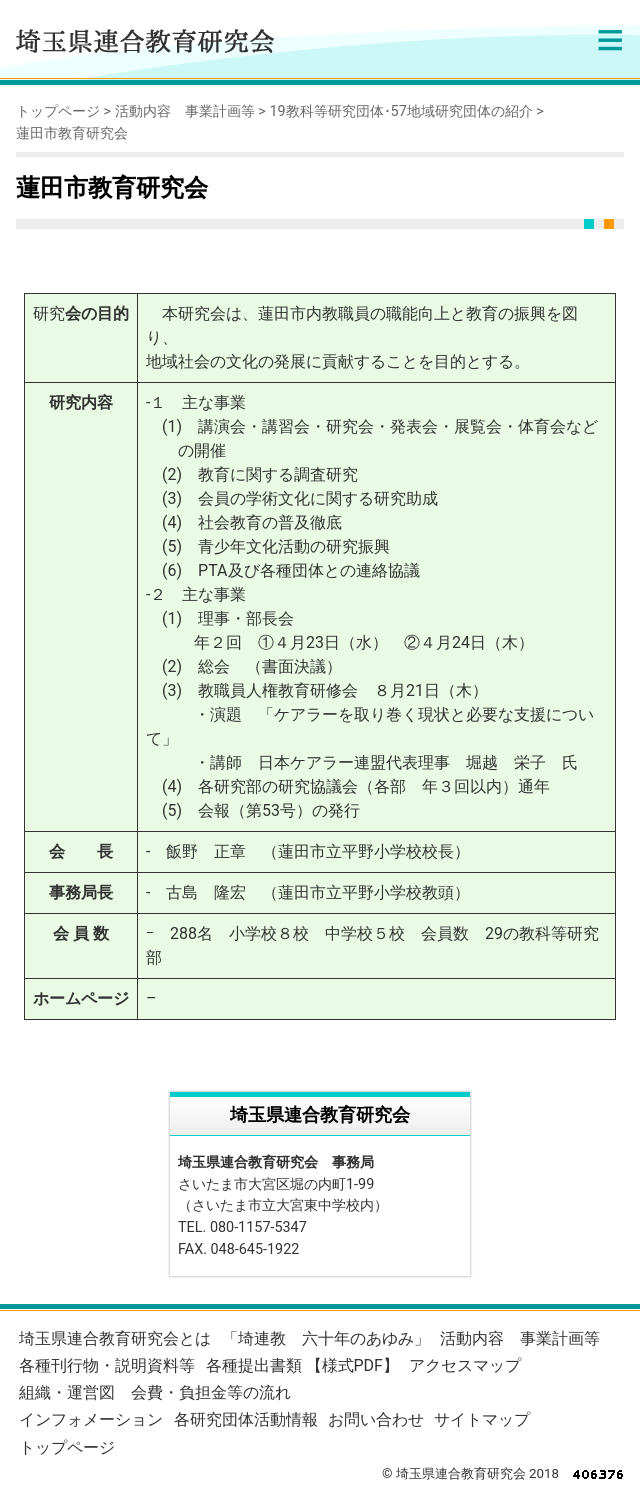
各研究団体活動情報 (246, 1419)
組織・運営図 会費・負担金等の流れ (155, 1392)
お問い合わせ (376, 1419)
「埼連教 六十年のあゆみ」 (326, 1338)
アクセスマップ (465, 1365)
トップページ (58, 111)
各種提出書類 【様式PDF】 (302, 1365)
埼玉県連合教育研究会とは (115, 1338)
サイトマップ (482, 1419)
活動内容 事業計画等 (185, 111)
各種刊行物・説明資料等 (107, 1365)
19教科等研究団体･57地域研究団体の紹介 (400, 111)
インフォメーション (91, 1419)
